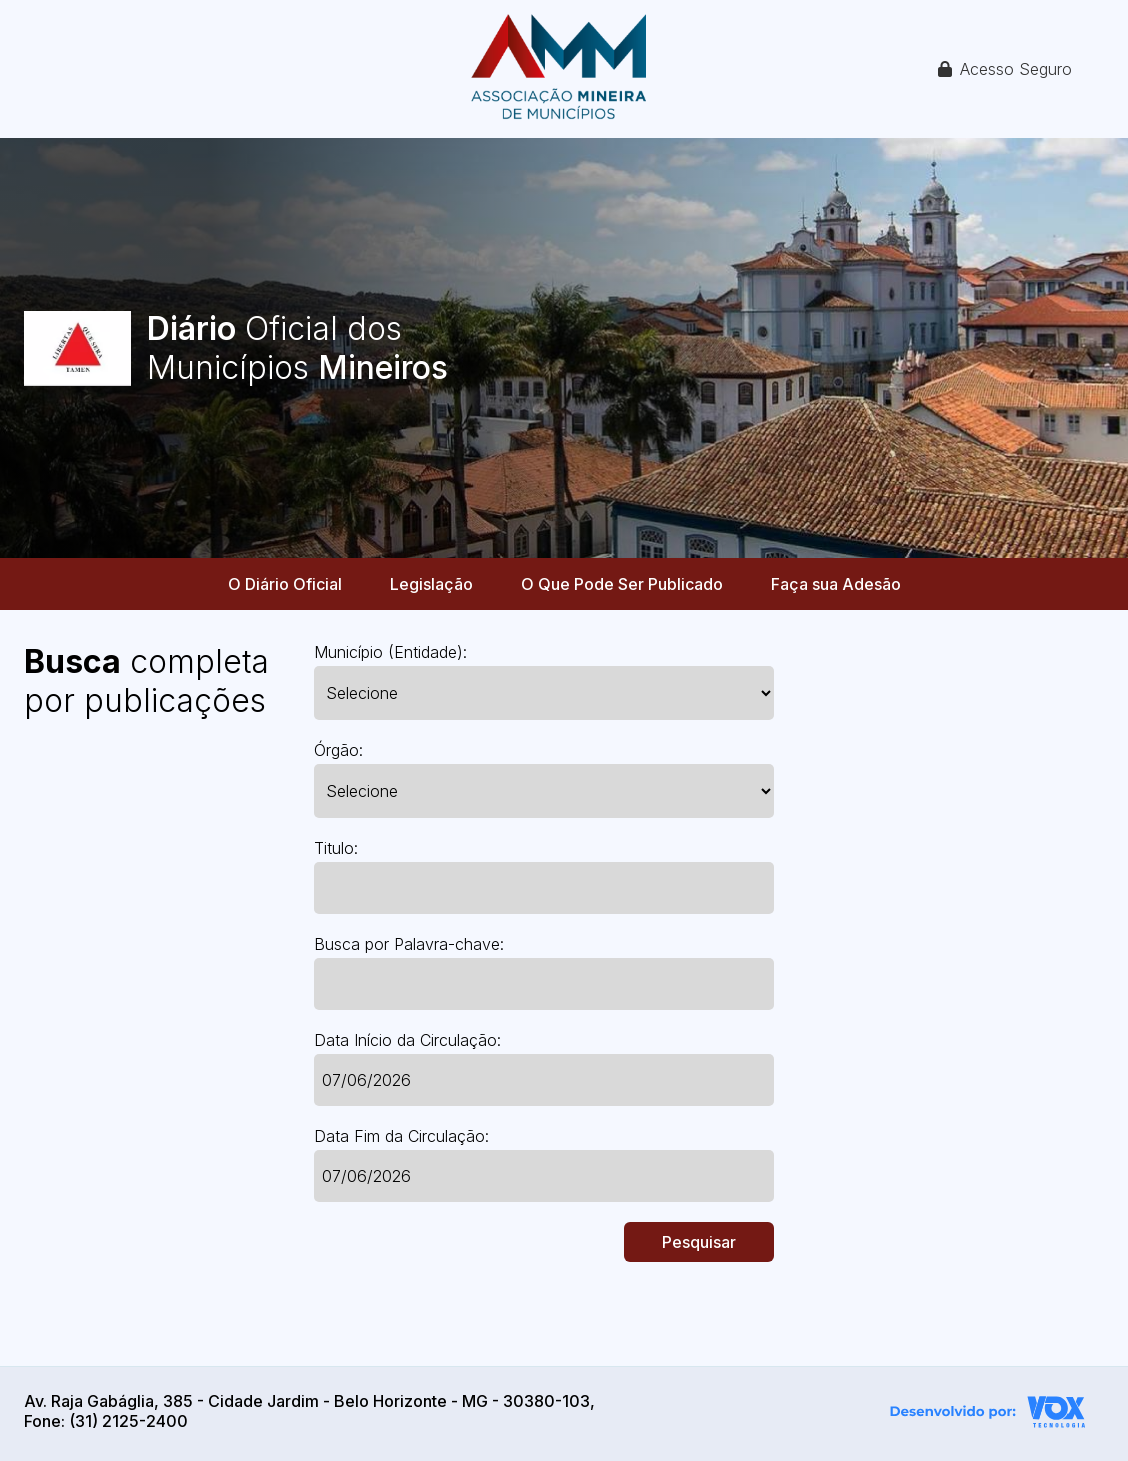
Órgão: (338, 750)
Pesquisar (699, 1242)
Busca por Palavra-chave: (409, 944)
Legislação (431, 584)
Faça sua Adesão (836, 584)
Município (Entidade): (390, 652)
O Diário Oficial (285, 584)
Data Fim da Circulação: (401, 1136)
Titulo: (336, 848)
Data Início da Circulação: (407, 1040)
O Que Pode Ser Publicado (622, 584)
